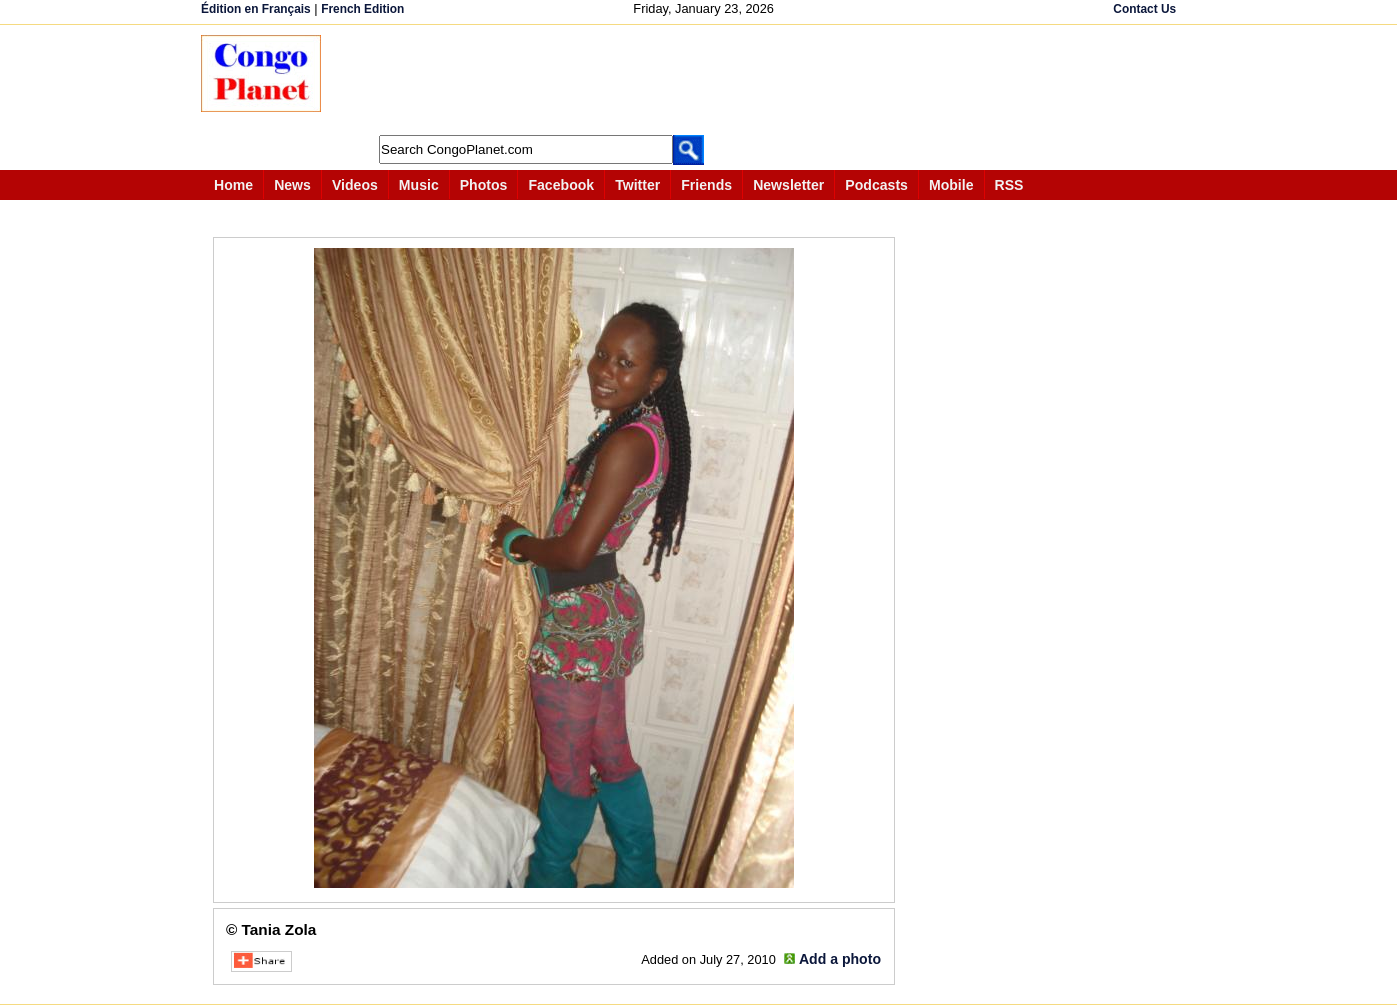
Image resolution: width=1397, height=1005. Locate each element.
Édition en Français (256, 9)
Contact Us (1144, 9)
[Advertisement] (705, 80)
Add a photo (840, 959)
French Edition (362, 9)
